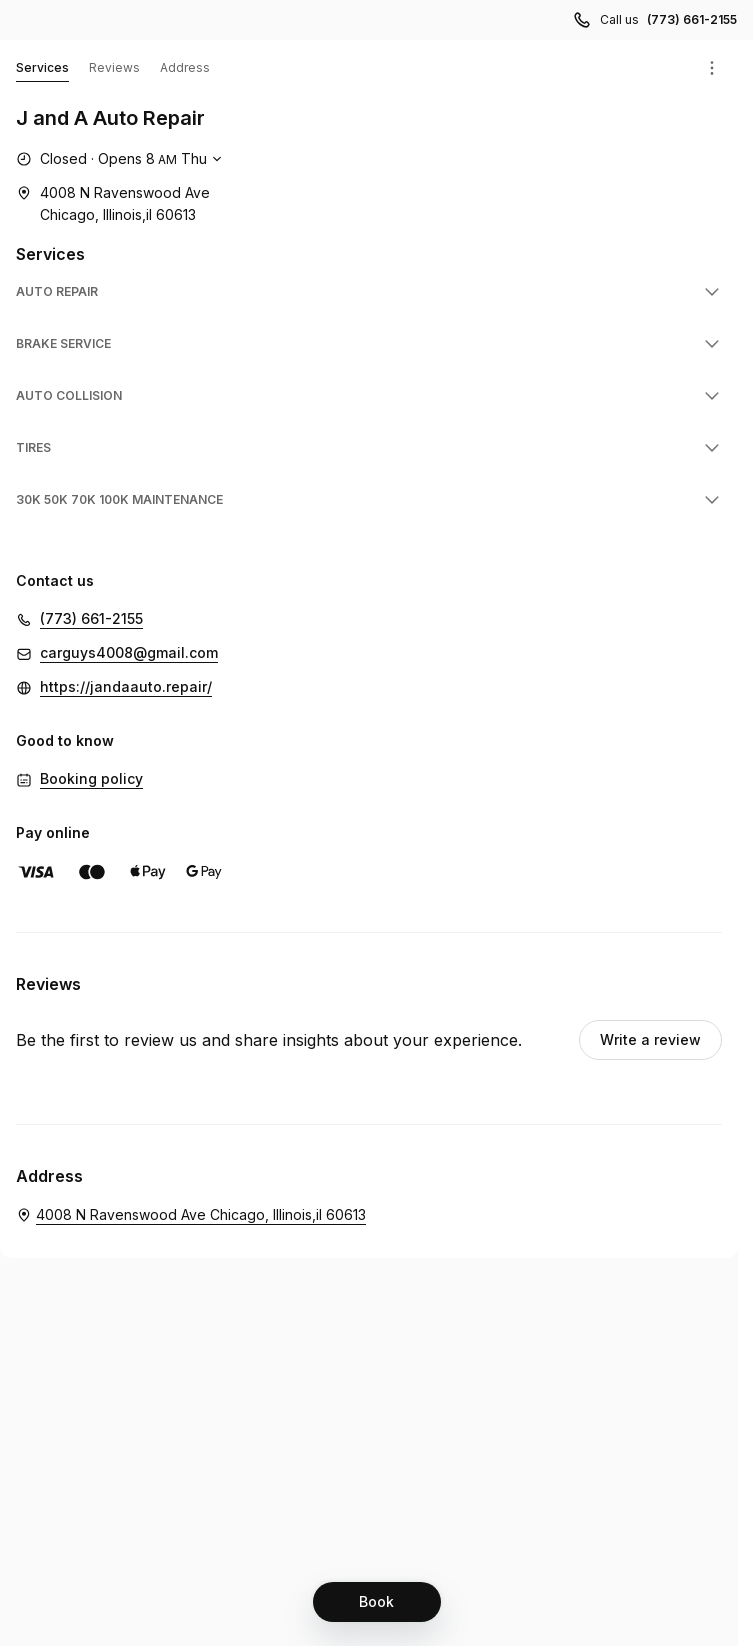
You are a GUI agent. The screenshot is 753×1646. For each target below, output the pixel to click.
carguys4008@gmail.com (129, 652)
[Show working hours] (121, 159)
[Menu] (712, 68)
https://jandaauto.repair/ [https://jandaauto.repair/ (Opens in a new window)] (126, 686)
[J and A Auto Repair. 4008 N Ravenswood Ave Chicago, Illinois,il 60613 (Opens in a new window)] (191, 1215)
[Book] (377, 1602)
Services (42, 71)
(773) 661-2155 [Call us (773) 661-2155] (692, 19)
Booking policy (91, 778)
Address (185, 67)
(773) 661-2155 (91, 618)
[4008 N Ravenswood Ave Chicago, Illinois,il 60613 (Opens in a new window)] (113, 204)
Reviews (114, 67)
